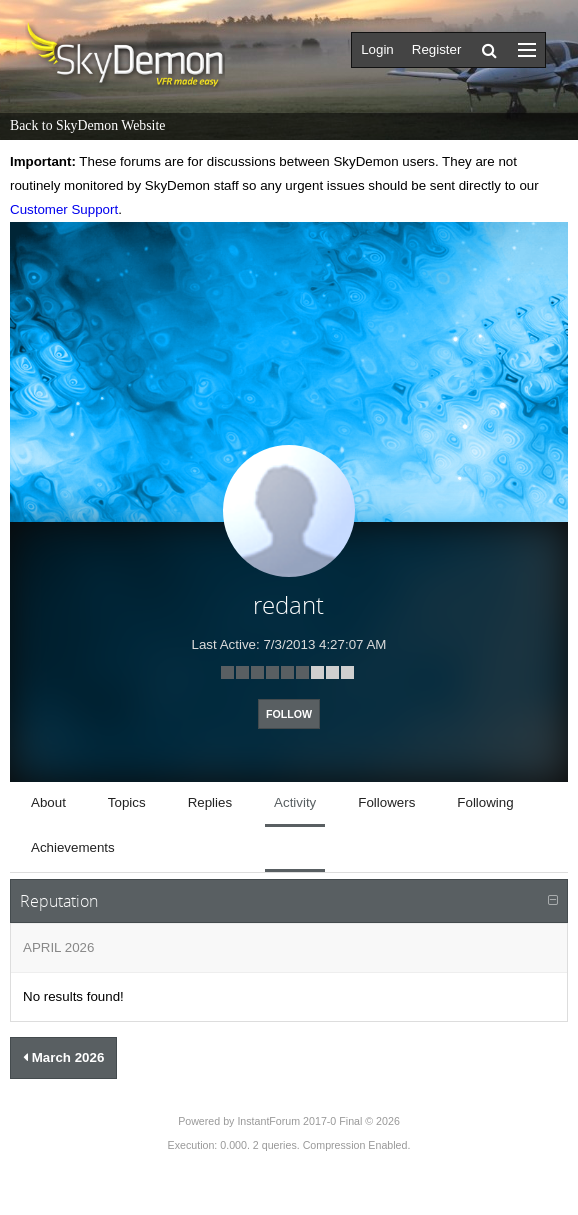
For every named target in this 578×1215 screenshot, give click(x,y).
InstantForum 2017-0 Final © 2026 (318, 1121)
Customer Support (64, 209)
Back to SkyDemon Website (87, 125)
